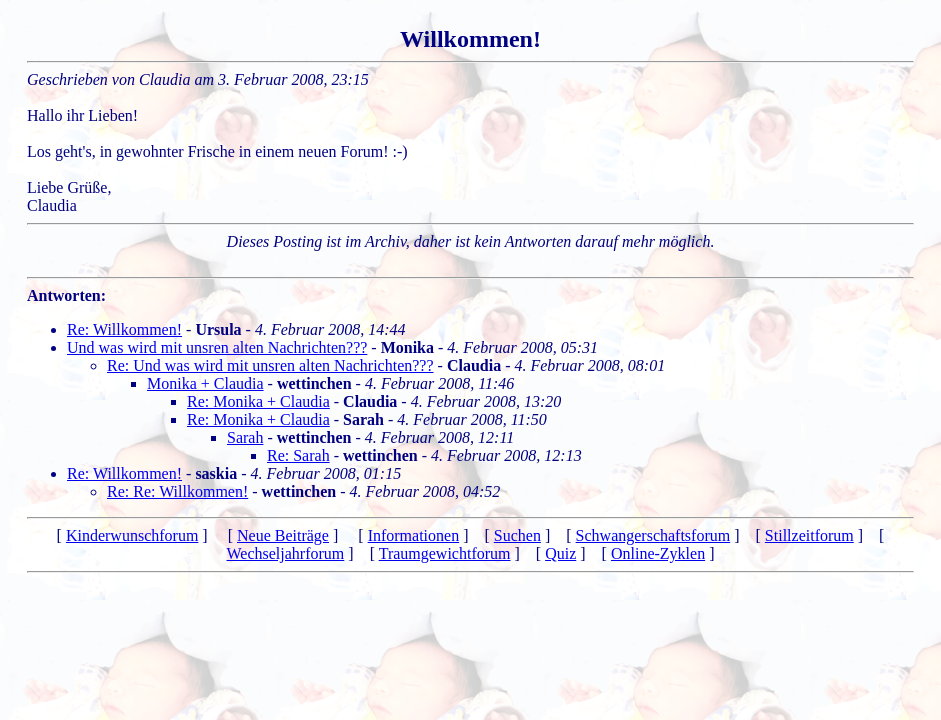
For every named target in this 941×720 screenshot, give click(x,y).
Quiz (560, 553)
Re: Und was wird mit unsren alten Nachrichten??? (270, 365)
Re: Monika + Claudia (258, 401)
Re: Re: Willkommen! (177, 491)
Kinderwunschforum (132, 535)
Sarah (245, 437)
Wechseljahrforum (286, 553)
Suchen (517, 535)
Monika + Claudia (205, 383)
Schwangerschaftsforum (653, 535)
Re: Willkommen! (124, 329)
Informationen (414, 535)
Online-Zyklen (658, 553)
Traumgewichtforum (445, 553)
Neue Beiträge (283, 535)
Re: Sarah (298, 455)
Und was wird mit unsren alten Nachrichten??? (217, 347)
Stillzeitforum (809, 535)
